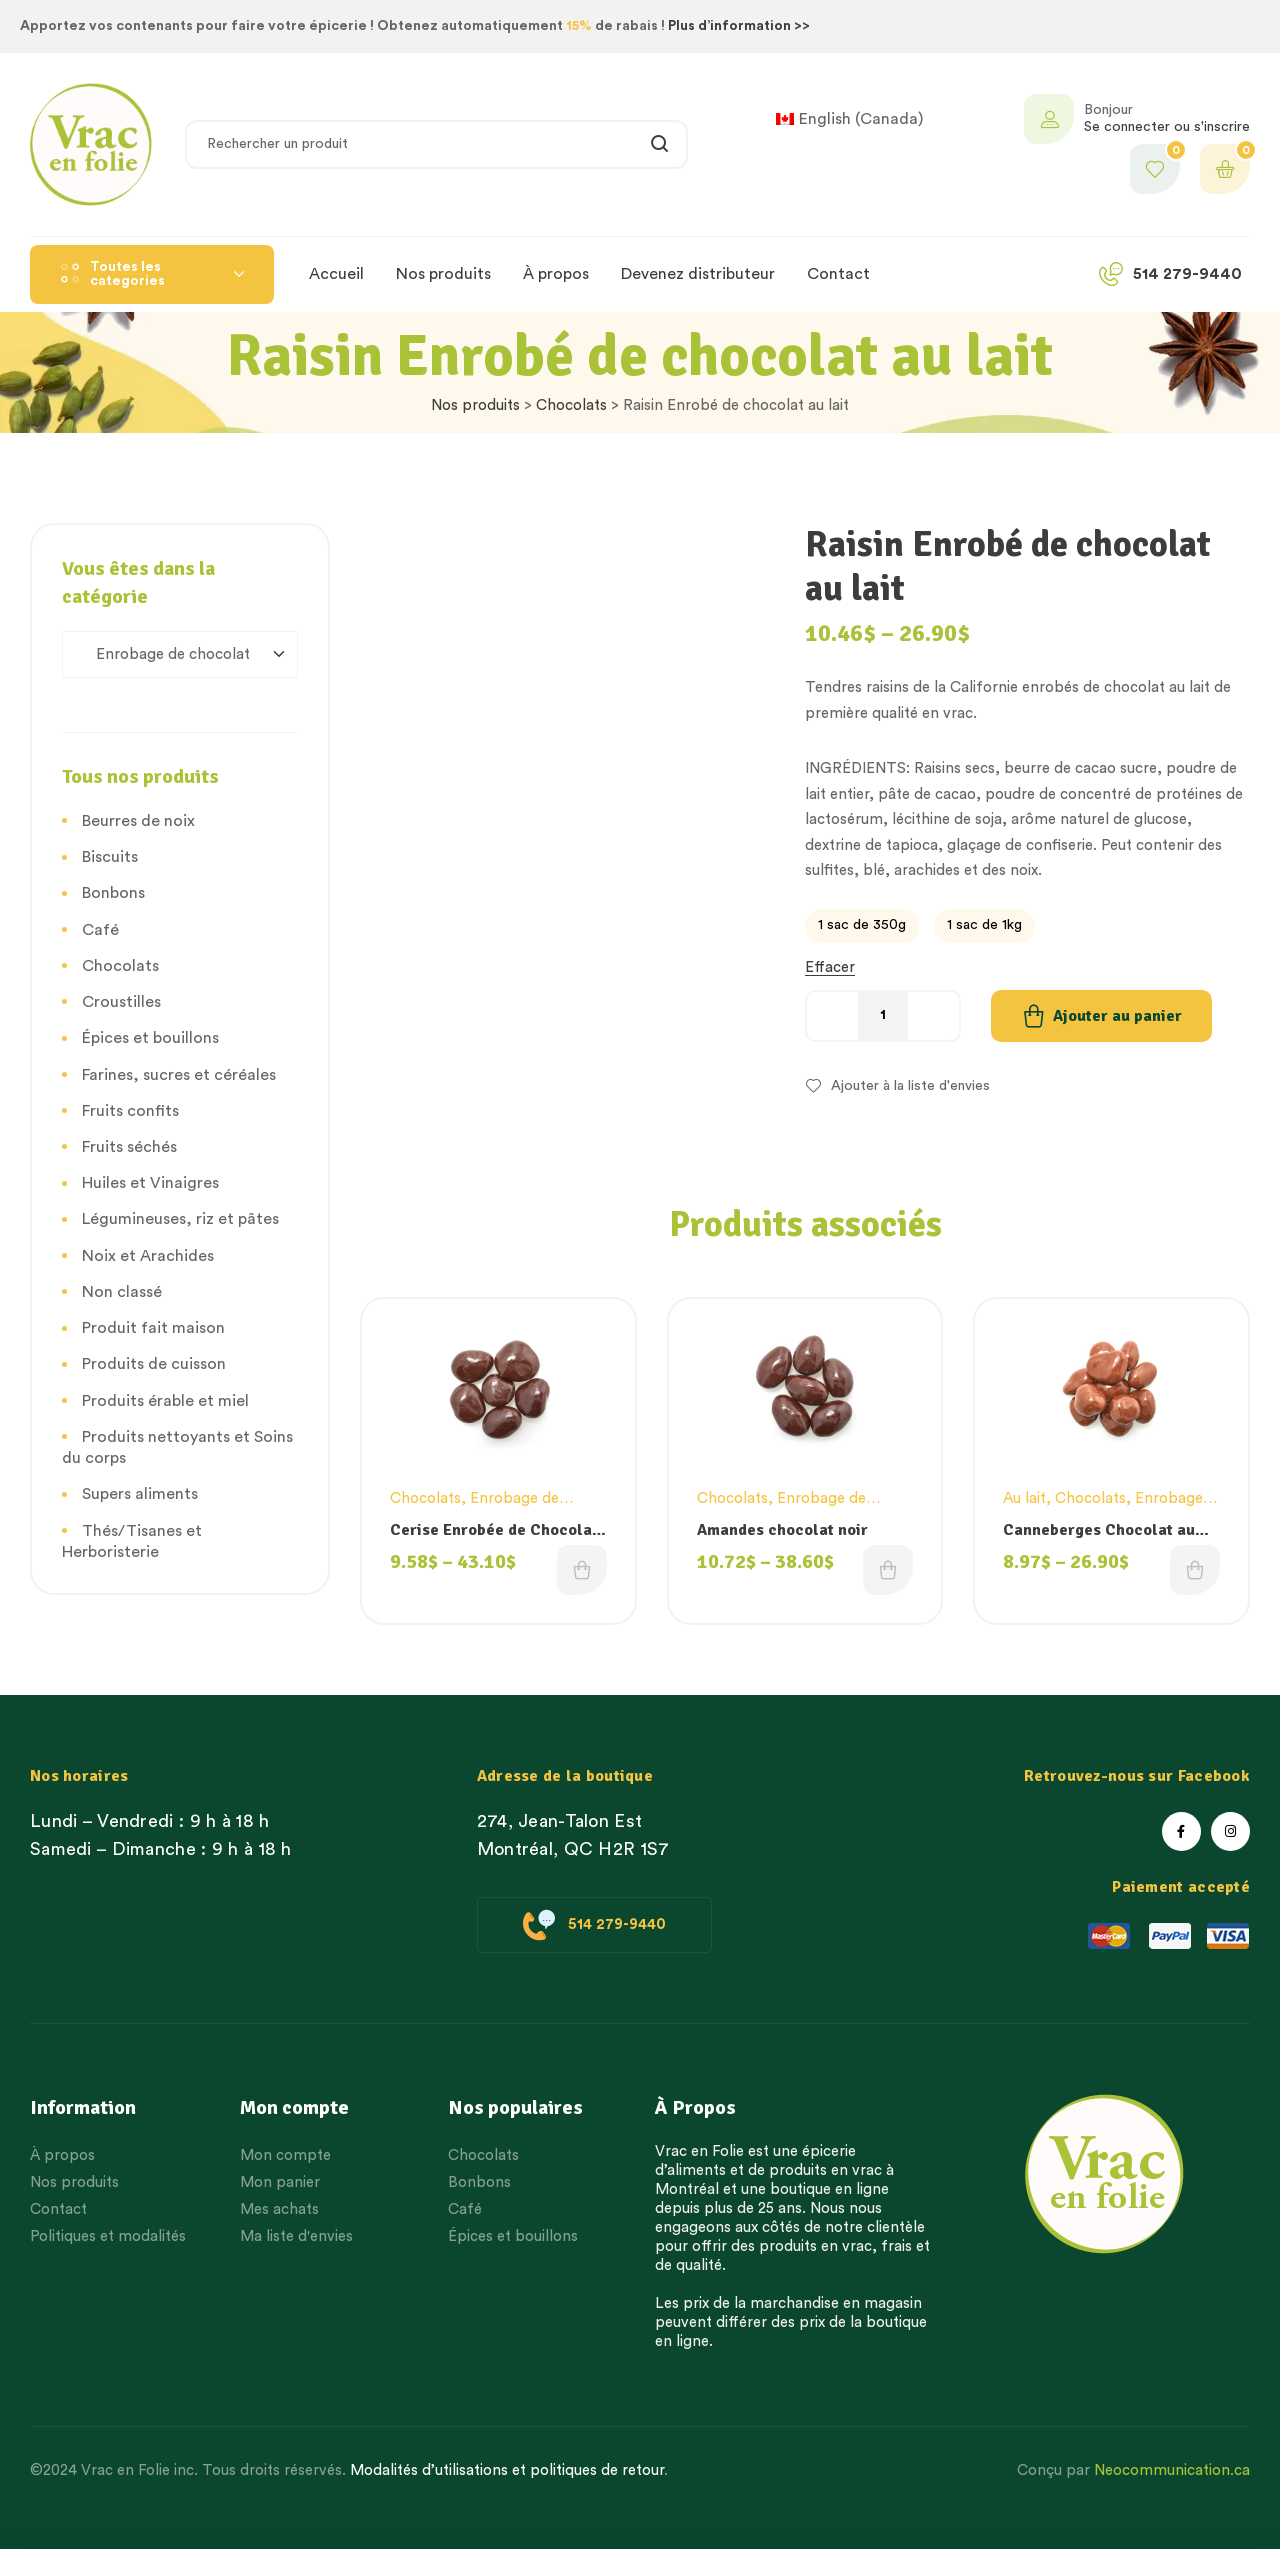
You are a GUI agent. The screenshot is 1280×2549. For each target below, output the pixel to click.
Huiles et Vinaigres (150, 1183)
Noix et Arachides (148, 1256)
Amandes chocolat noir (782, 1530)
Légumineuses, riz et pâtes (180, 1219)
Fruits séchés (129, 1147)
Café (100, 930)
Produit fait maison (153, 1328)
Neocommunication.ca (1172, 2470)
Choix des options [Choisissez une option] (582, 1570)
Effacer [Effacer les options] (830, 967)
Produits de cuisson (154, 1364)
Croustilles (121, 1002)
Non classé (122, 1292)
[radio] (862, 926)
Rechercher (660, 144)
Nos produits (475, 405)
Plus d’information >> (739, 26)
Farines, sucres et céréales (179, 1075)
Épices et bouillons (150, 1038)
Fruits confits (130, 1111)
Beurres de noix (138, 821)
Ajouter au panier (1117, 1016)
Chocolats (571, 405)
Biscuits (110, 857)
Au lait (1024, 1498)
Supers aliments (140, 1494)
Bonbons (113, 893)
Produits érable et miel (165, 1401)
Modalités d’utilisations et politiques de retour (507, 2470)
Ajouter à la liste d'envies (910, 1086)
